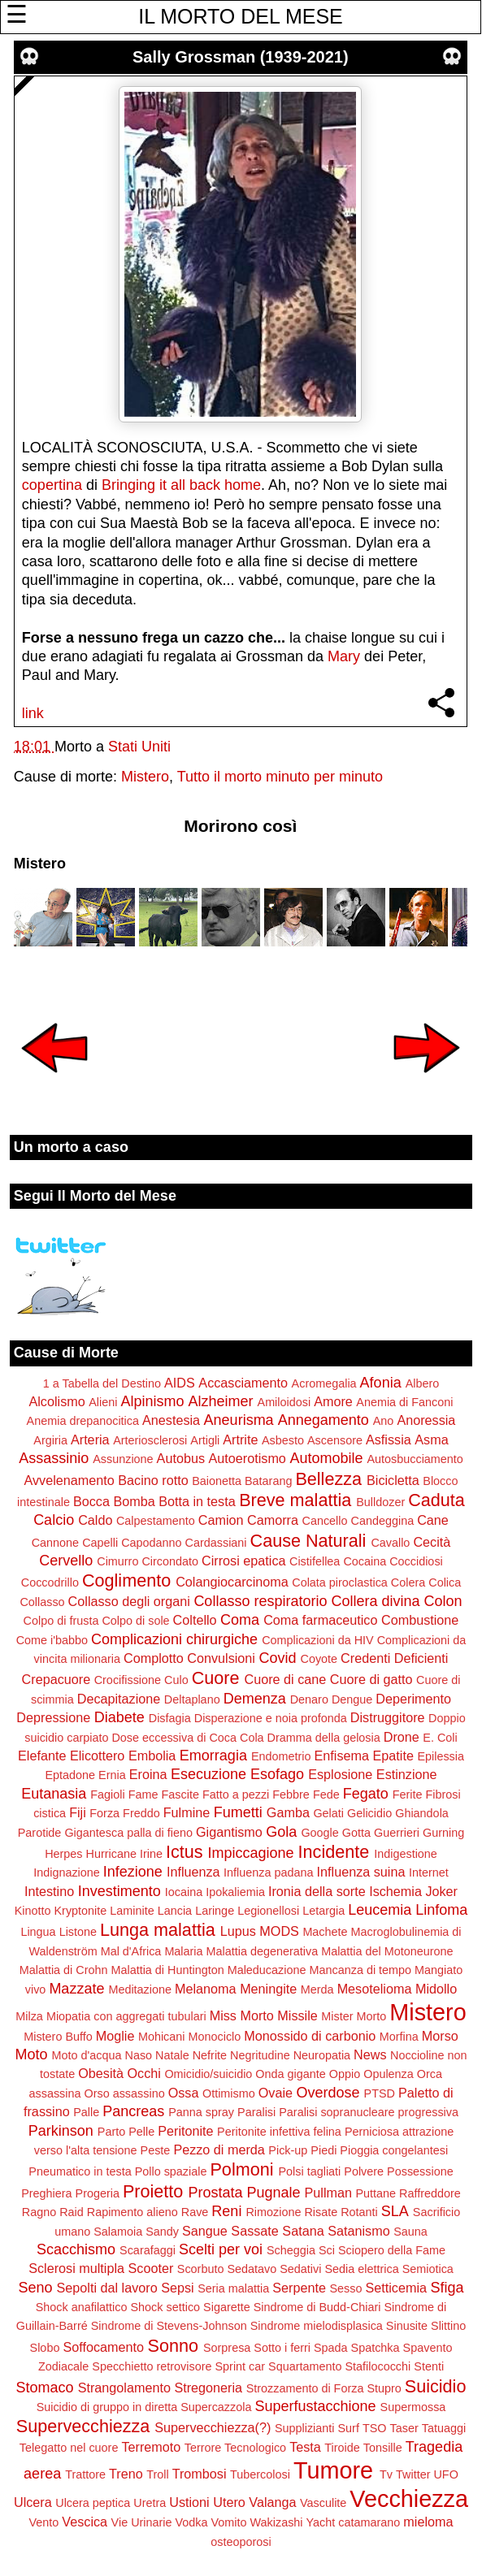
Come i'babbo (52, 1640)
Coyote (319, 1658)
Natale (172, 2055)
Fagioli (107, 1794)
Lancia (175, 1910)
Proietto (153, 2191)
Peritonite (185, 2131)
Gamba (288, 1812)
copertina (52, 485)
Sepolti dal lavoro (107, 2287)
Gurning (443, 1832)
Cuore (216, 1678)
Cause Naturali (308, 1540)
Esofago (277, 1774)
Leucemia (379, 1910)
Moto (31, 2054)
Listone (78, 1931)
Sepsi (177, 2287)
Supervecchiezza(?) (212, 2427)
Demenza (255, 1699)
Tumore (333, 2470)
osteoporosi (241, 2541)
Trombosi (199, 2473)
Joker (441, 1891)
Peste (156, 2150)
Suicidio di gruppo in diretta (107, 2407)
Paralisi (256, 2112)
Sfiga (446, 2287)
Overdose (328, 2093)
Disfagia (170, 1718)
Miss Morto (242, 2015)
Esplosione (340, 1774)
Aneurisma (239, 1420)
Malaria (183, 1951)
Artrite (240, 1439)
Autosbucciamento (414, 1459)
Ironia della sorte (317, 1891)
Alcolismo (56, 1401)
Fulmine (187, 1812)
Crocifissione (127, 1679)
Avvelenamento (69, 1480)
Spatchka (375, 2347)
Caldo (95, 1520)
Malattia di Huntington (167, 1969)
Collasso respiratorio (260, 1601)
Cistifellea (314, 1561)
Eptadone (70, 1775)
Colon (443, 1601)
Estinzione (406, 1774)
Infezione (133, 1872)
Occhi (144, 2073)
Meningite (268, 1988)
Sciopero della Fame (391, 2250)
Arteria (90, 1439)
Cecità (431, 1542)
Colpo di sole (135, 1620)
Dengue (352, 1699)
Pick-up (287, 2150)
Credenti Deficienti (394, 1658)
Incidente (334, 1852)
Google (319, 1832)
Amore (333, 1401)
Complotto (154, 1658)
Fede (326, 1794)
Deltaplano (192, 1699)
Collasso (42, 1601)
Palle (86, 2112)
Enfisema (342, 1755)
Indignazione (66, 1872)
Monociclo (215, 2036)
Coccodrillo (50, 1582)
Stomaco (45, 2387)
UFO (445, 2474)
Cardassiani (216, 1542)
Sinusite (407, 2325)
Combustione (419, 1620)
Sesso (345, 2288)
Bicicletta (393, 1480)
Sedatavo (251, 2268)
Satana (303, 2230)
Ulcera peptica (92, 2502)
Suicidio (436, 2386)
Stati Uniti (139, 746)
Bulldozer (380, 1502)
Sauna (410, 2231)
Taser (403, 2428)
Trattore (85, 2474)
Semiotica (428, 2268)
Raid (71, 2212)
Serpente (299, 2287)
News (370, 2054)
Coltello (195, 1620)
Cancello (325, 1520)
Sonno (172, 2346)
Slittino (448, 2325)
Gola (281, 1832)
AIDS (179, 1382)
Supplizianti (305, 2428)
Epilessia (440, 1756)
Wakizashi (276, 2522)
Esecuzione (208, 1774)
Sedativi (300, 2268)
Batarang (268, 1480)
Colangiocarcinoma (232, 1581)
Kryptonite (80, 1910)
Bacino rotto (153, 1480)
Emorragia (213, 1755)
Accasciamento (243, 1382)
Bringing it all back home (181, 485)
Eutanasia (53, 1794)
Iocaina (183, 1891)
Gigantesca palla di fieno (128, 1832)
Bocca (91, 1501)
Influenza (193, 1871)
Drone (401, 1737)
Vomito (229, 2522)
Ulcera (33, 2502)
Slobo (45, 2347)
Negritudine (260, 2055)
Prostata (215, 2192)
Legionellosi (268, 1910)
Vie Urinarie (141, 2522)
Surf (347, 2428)
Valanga (272, 2502)
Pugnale (273, 2192)
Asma (431, 1439)
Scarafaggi (147, 2250)
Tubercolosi (260, 2474)
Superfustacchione (315, 2406)
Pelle (141, 2131)
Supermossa (413, 2407)
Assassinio (54, 1458)
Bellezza (328, 1479)
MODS (279, 1931)
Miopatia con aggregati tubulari (126, 2016)
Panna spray (201, 2112)
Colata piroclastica (340, 1582)
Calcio (53, 1520)
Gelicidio (369, 1813)
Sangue (205, 2230)
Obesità (101, 2073)
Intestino (49, 1891)
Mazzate (76, 1989)
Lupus (238, 1931)
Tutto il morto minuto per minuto (280, 776)
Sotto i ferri (282, 2347)
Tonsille (382, 2447)
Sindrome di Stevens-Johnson (169, 2325)
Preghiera (46, 2193)
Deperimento (413, 1698)
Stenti (429, 2366)
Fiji (77, 1812)
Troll (157, 2474)
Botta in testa (197, 1501)
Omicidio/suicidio (208, 2073)
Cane (433, 1520)
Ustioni (189, 2502)
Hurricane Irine (124, 1853)
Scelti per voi (221, 2249)
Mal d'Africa (131, 1951)
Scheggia (291, 2250)
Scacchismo (76, 2249)
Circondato (169, 1561)
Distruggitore (387, 1717)
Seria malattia (233, 2288)
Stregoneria (208, 2387)
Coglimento (126, 1580)
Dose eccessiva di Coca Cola (187, 1737)
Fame (143, 1794)
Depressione (53, 1717)
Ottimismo (228, 2093)
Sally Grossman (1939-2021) (240, 57)
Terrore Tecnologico (235, 2447)
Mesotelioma (374, 1988)
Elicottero (97, 1755)
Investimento (119, 1891)
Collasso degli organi (129, 1601)
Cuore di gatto (371, 1679)
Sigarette (226, 2307)
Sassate (255, 2230)
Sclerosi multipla (76, 2268)
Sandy (162, 2231)
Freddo (141, 1813)
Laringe (214, 1910)
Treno (126, 2473)
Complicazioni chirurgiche (174, 1639)
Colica (444, 1582)
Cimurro (117, 1561)
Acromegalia (324, 1383)
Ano (383, 1420)
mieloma (428, 2521)
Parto (111, 2131)
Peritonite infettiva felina (279, 2131)
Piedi (323, 2150)
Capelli (100, 1542)
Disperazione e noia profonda (270, 1718)
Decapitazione (119, 1698)
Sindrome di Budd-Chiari (317, 2307)
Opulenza (388, 2073)
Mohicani (161, 2036)
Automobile (326, 1458)
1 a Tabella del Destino (102, 1383)
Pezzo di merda (218, 2149)
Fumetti (238, 1812)
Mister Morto (353, 2016)
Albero (423, 1383)
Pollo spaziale (171, 2171)
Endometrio (281, 1756)
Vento (43, 2522)
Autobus (181, 1458)
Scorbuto (200, 2268)
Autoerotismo (247, 1458)
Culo (176, 1679)
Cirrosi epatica (243, 1560)
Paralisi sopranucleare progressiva (368, 2112)
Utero (229, 2502)
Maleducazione (267, 1969)
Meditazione (140, 1989)
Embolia (152, 1755)
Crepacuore (56, 1679)
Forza (104, 1813)
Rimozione (273, 2212)
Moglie (115, 2035)
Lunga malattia (157, 1930)
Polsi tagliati (309, 2171)
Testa (305, 2447)
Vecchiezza (409, 2499)
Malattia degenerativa (262, 1951)
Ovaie (275, 2092)
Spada (331, 2347)
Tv (386, 2474)
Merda (317, 1989)
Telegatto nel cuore (69, 2447)
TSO (375, 2428)
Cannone (55, 1542)
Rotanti (359, 2212)
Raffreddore (430, 2193)
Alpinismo (152, 1401)
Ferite (408, 1794)
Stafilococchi (377, 2366)
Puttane (376, 2193)
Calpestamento (155, 1520)
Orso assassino (124, 2093)
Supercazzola (215, 2407)
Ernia (112, 1775)
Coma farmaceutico (320, 1620)
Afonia (381, 1383)
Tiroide (341, 2447)
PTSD (379, 2093)
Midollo (436, 1988)
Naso (138, 2055)
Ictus (184, 1852)
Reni (226, 2211)
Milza (29, 2016)
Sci (327, 2250)
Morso (440, 2035)
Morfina (399, 2036)
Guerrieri (396, 1832)
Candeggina (383, 1520)
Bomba (133, 1501)
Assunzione (123, 1459)
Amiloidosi (284, 1402)
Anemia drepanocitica (83, 1420)
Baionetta (216, 1480)
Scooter (151, 2268)
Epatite (392, 1755)
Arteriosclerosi (150, 1440)
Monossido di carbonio (310, 2035)
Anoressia (426, 1420)
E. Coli (440, 1737)
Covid (277, 1658)
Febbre (291, 1794)
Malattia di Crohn (64, 1969)
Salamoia (117, 2231)
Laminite (132, 1910)
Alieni (103, 1402)
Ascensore (335, 1440)
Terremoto (150, 2447)
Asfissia (388, 1439)
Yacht (321, 2522)
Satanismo (358, 2230)
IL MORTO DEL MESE (240, 16)
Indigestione (405, 1853)
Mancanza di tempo (360, 1969)
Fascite (180, 1794)
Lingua (37, 1931)
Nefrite (210, 2055)
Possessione (420, 2171)
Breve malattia (295, 1500)
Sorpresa (226, 2347)
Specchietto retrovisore (151, 2366)
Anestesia (171, 1420)
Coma (239, 1620)
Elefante (42, 1755)
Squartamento (304, 2366)
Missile (297, 2015)
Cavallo (390, 1542)
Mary (344, 656)
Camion (221, 1520)
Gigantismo (229, 1832)
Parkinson (60, 2131)
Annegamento (323, 1420)
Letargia (323, 1910)
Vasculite (323, 2502)
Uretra (149, 2502)
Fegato (366, 1794)
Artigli (204, 1440)
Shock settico (166, 2307)
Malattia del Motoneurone (387, 1951)
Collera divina (375, 1601)
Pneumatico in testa (79, 2171)
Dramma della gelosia (323, 1737)
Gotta (356, 1832)
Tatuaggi (444, 2428)
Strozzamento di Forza (305, 2388)
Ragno (39, 2212)
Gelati (328, 1813)
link (33, 713)
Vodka (192, 2522)
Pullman (328, 2192)
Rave (195, 2212)
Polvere (364, 2171)
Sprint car (240, 2366)
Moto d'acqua (87, 2055)
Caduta (436, 1500)
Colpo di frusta (61, 1620)
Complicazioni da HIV (318, 1640)
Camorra (272, 1520)
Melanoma (206, 1988)
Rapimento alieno (132, 2212)
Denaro (309, 1699)
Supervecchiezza (83, 2426)
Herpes (63, 1853)
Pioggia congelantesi (394, 2150)
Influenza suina (361, 1871)
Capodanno (151, 1542)
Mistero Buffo (58, 2036)
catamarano (369, 2522)
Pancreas (133, 2111)
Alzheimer (220, 1401)
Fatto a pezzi (235, 1794)
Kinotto (33, 1910)
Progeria (97, 2193)
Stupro (384, 2388)
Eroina (148, 1774)
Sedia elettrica (361, 2268)
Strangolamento (124, 2387)
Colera (408, 1582)
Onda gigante (290, 2073)
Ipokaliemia (235, 1891)
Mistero (145, 776)
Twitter (413, 2474)
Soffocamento (103, 2347)
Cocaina (364, 1561)
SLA (395, 2211)
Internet (429, 1872)
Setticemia (396, 2287)
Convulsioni (221, 1658)
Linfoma (441, 1910)
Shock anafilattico (82, 2307)
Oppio (344, 2073)
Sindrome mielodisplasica (316, 2325)
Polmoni (241, 2169)
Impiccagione (251, 1853)
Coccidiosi (416, 1561)
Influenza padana (268, 1872)
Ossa (183, 2092)
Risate (320, 2212)
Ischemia (395, 1891)
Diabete (119, 1717)
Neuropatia (321, 2055)
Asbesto (283, 1440)
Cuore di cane (286, 1679)
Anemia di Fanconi (404, 1402)
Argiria (50, 1440)
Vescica (84, 2521)
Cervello (66, 1560)
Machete (324, 1931)
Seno (35, 2287)
